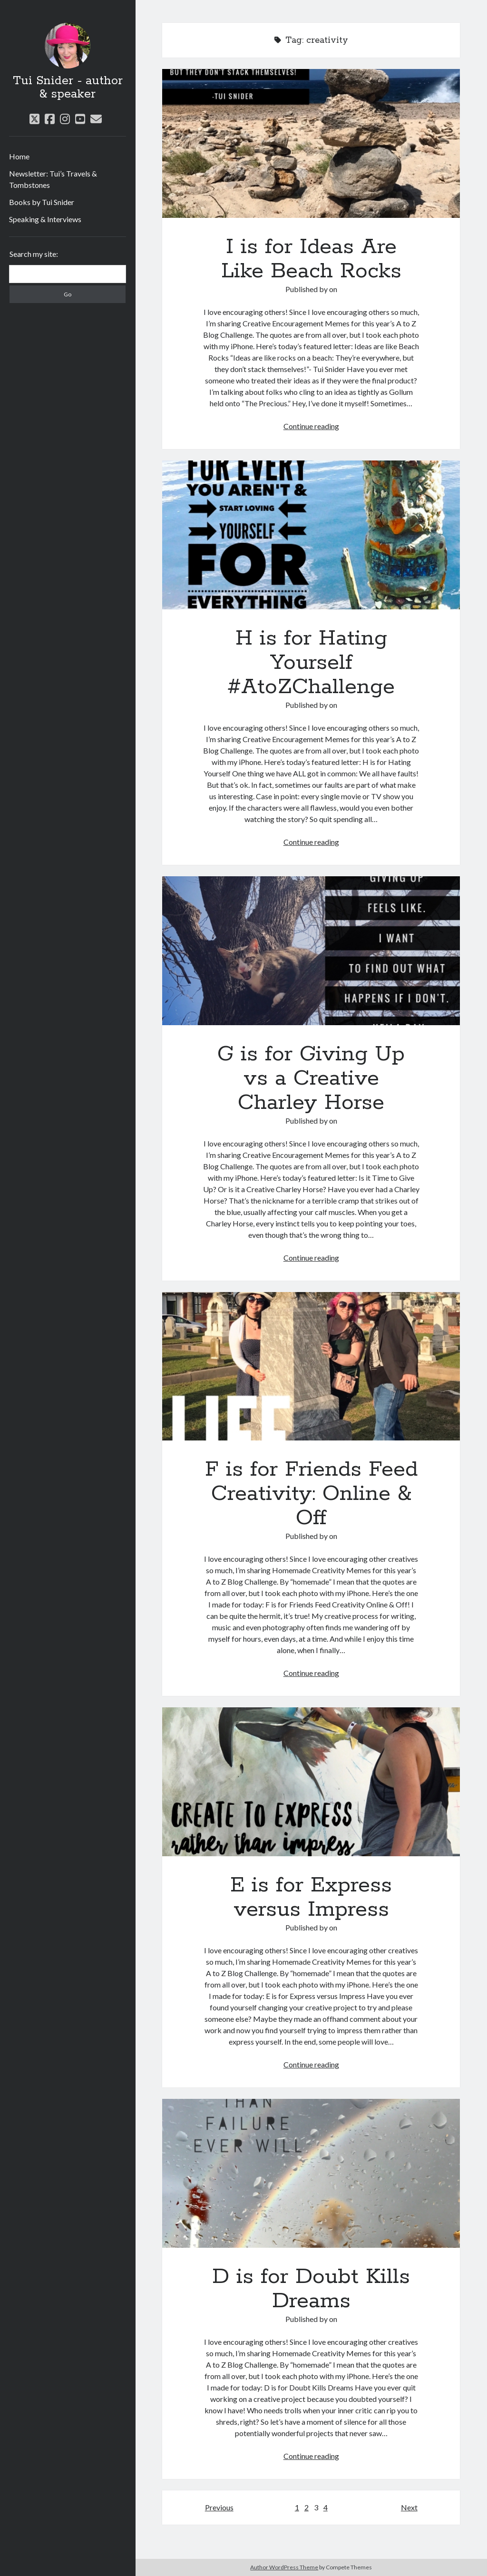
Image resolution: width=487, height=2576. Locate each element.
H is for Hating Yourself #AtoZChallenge (311, 534)
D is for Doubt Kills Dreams (311, 2173)
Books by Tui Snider (41, 201)
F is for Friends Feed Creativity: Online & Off (311, 1366)
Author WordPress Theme (284, 2567)
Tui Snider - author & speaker (68, 87)
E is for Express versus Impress (311, 1781)
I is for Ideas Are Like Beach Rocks (311, 143)
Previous (219, 2507)
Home (19, 156)
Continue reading (311, 426)
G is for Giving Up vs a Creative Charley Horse (311, 950)
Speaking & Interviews (45, 219)
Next (409, 2507)
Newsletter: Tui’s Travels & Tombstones (53, 179)
